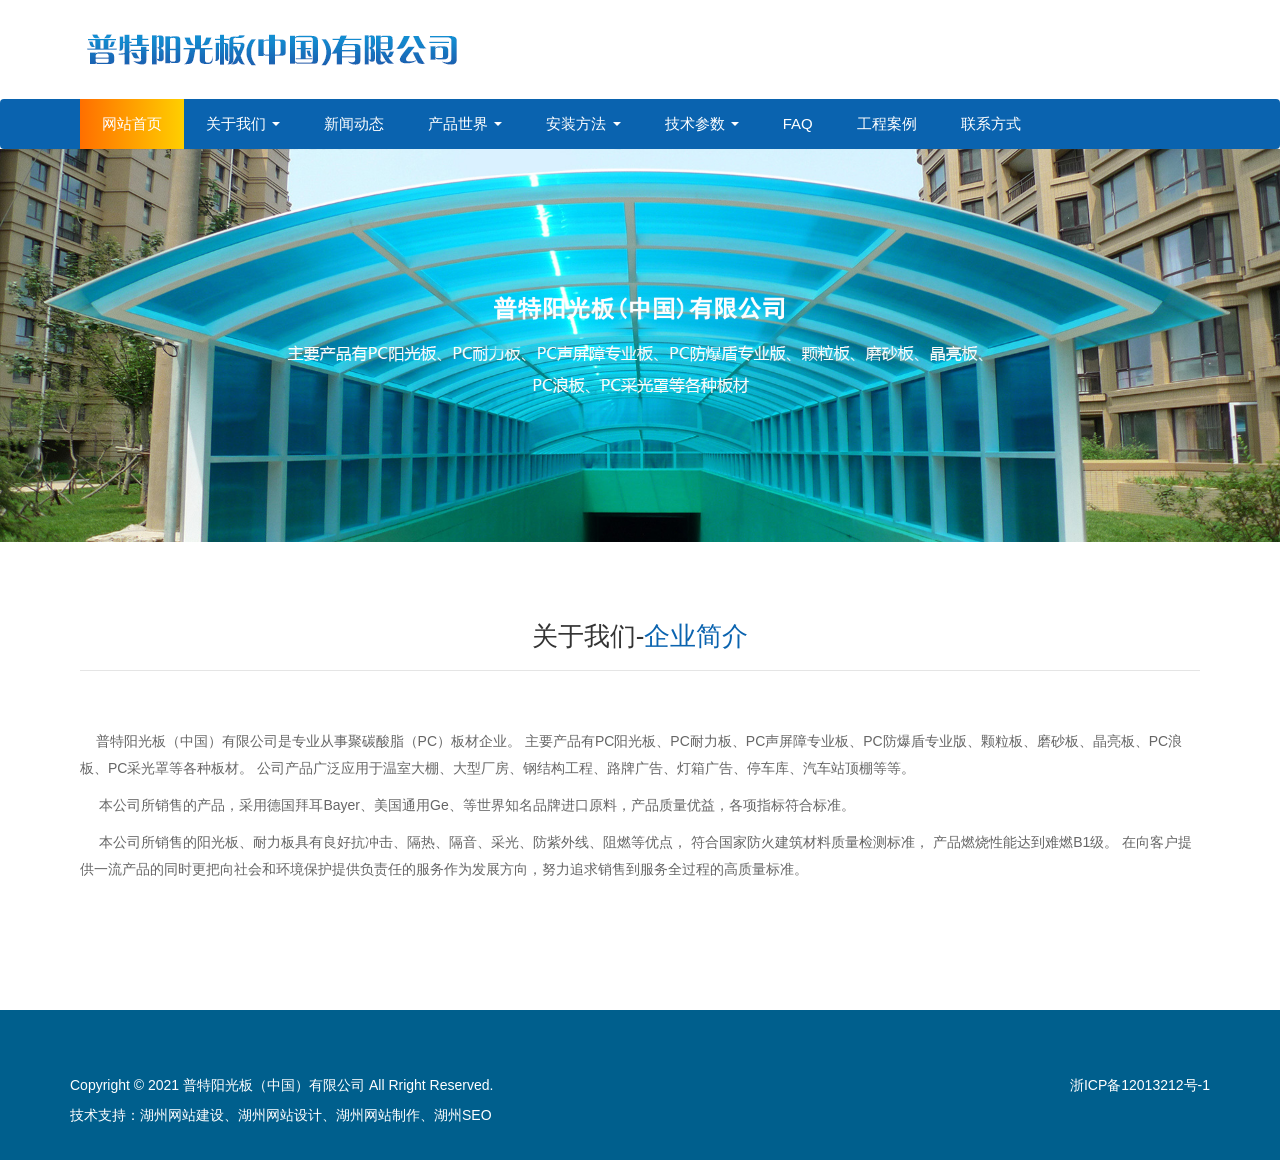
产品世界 (465, 123)
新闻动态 (354, 123)
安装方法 (583, 123)
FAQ (798, 123)
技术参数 (702, 123)
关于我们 (243, 123)
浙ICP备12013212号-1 (1140, 1085)
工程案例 (887, 123)
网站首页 (132, 123)
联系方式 (991, 123)
